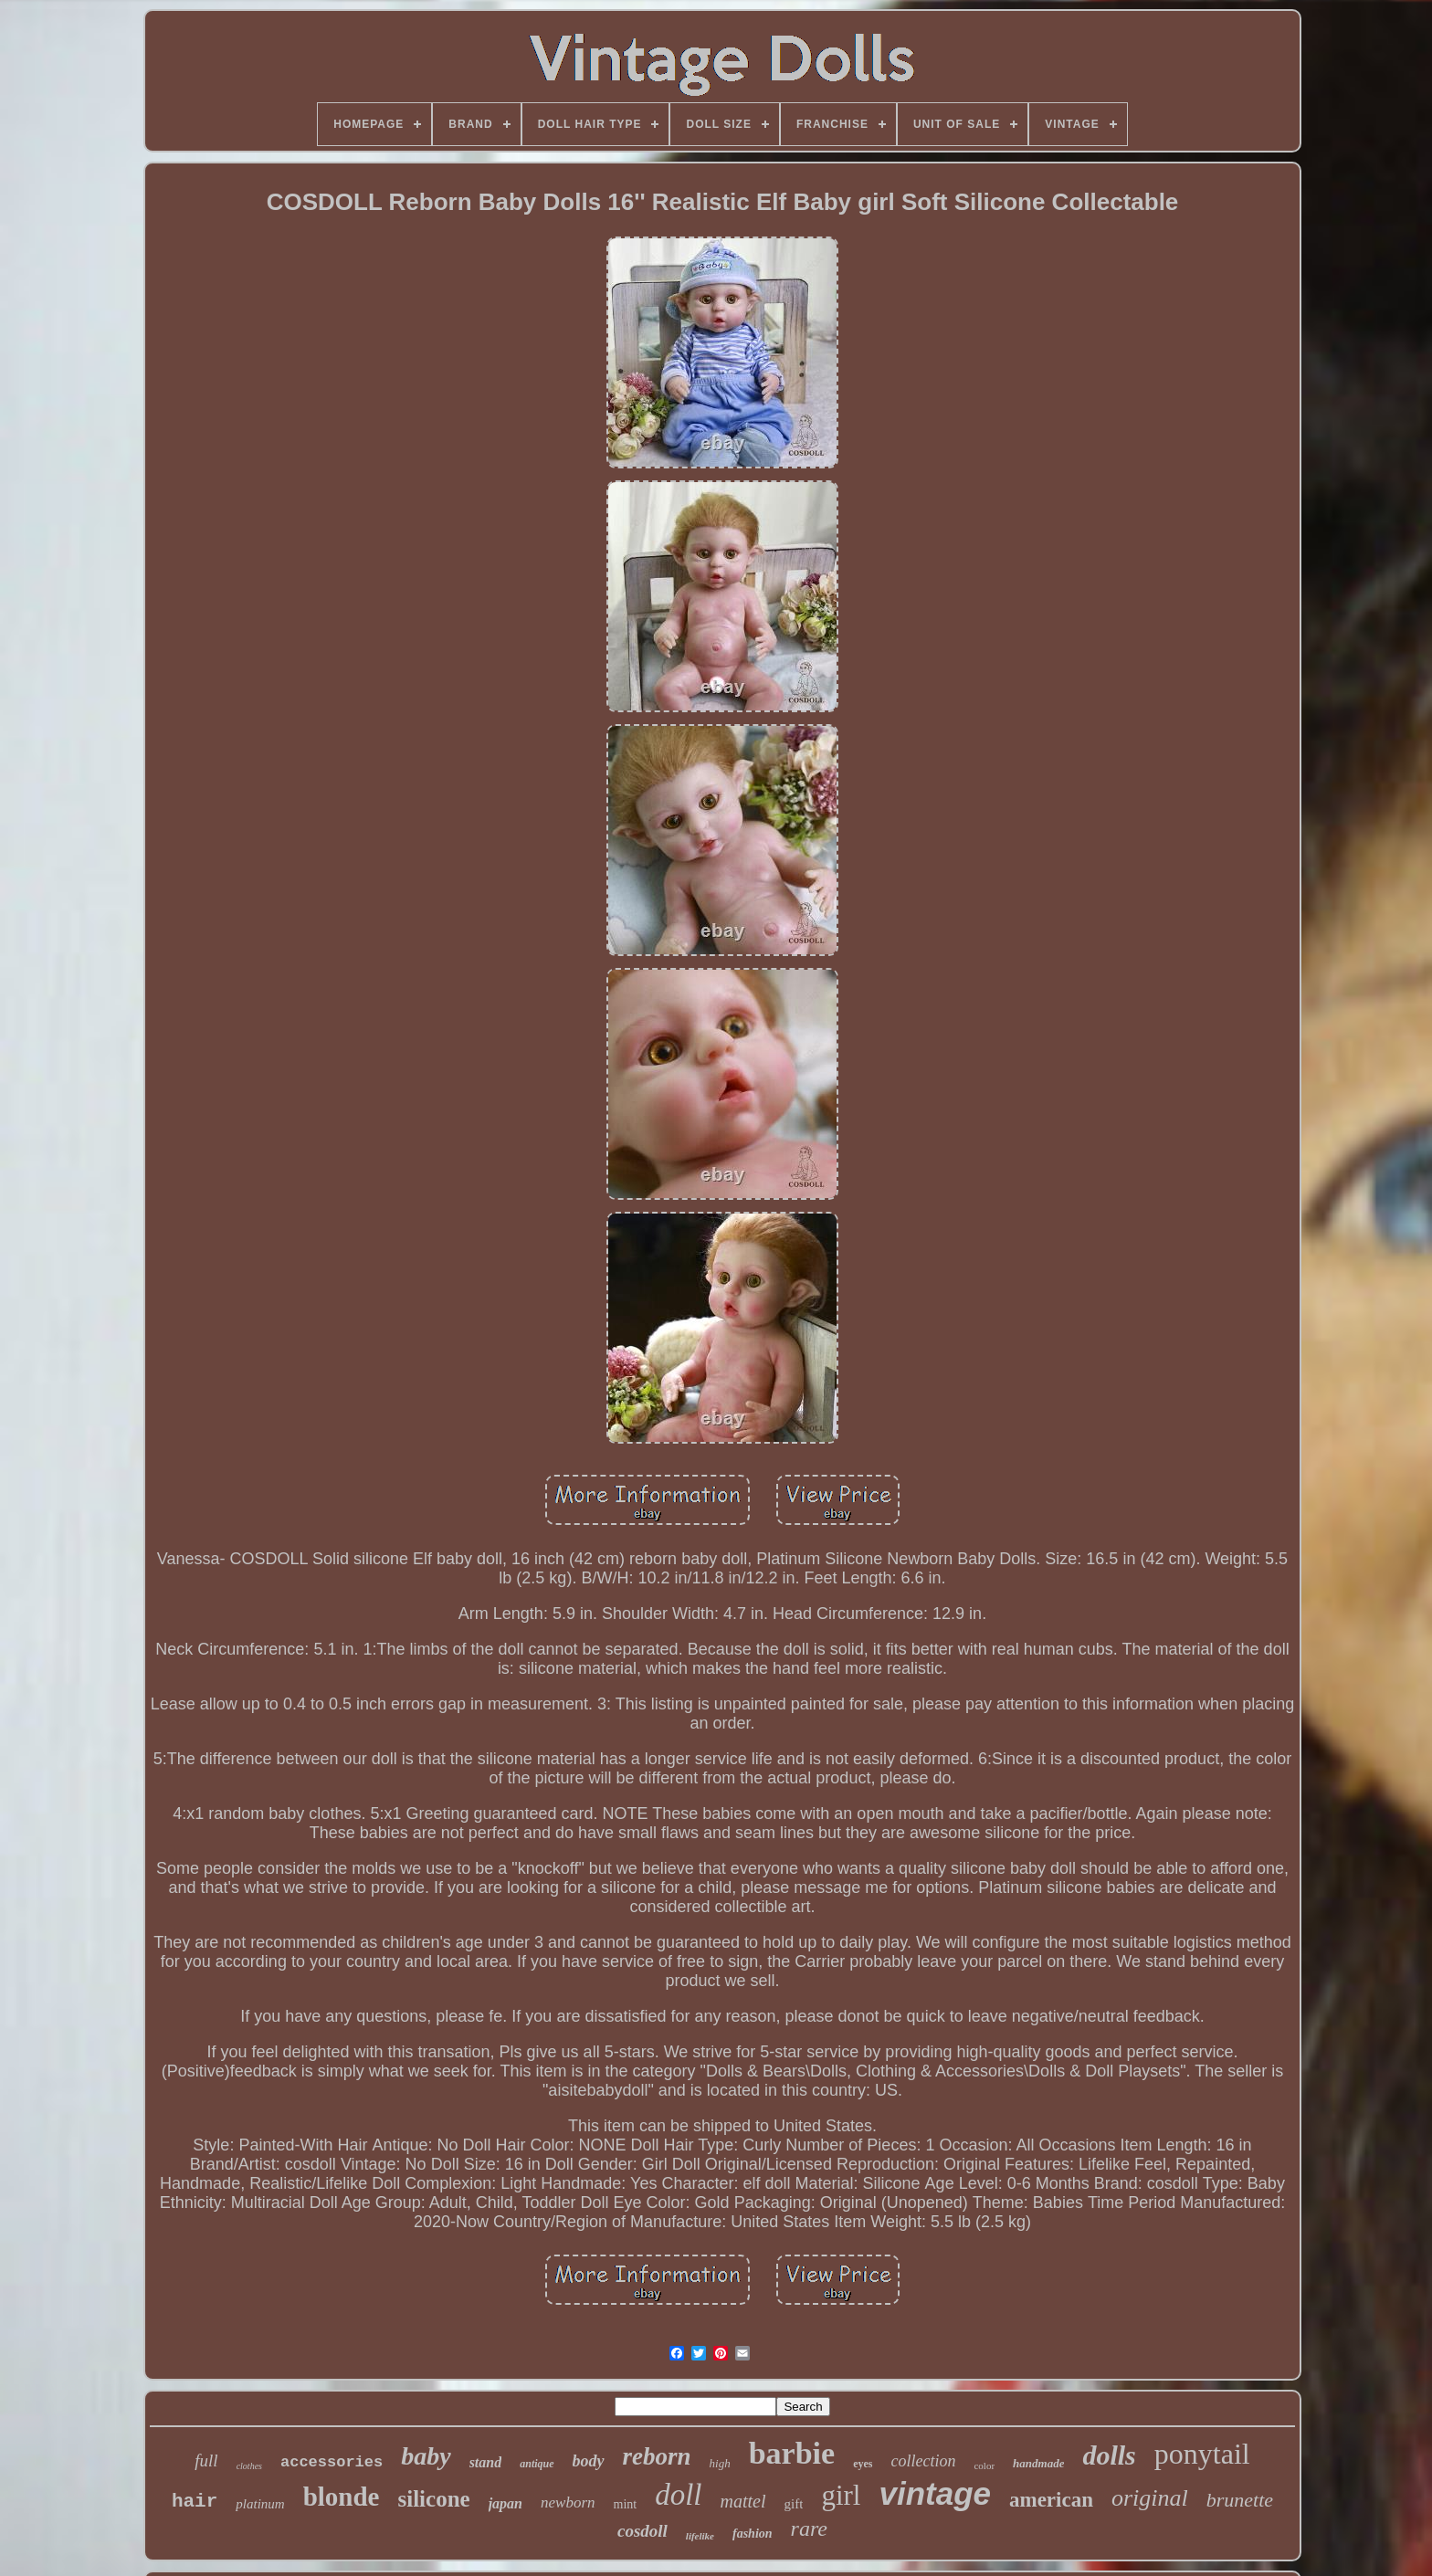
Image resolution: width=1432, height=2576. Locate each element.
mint (625, 2504)
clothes (249, 2466)
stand (485, 2462)
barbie (792, 2453)
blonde (341, 2496)
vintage (935, 2493)
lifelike (700, 2535)
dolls (1108, 2455)
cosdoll (642, 2530)
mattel (743, 2501)
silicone (434, 2499)
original (1149, 2498)
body (589, 2461)
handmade (1038, 2463)
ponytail (1202, 2453)
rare (809, 2528)
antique (536, 2463)
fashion (752, 2533)
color (984, 2465)
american (1051, 2499)
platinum (260, 2504)
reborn (657, 2456)
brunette (1239, 2499)
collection (922, 2461)
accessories (331, 2462)
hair (194, 2501)
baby (425, 2456)
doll (678, 2494)
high (720, 2463)
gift (794, 2504)
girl (840, 2495)
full (206, 2460)
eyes (862, 2463)
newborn (568, 2502)
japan (505, 2503)
